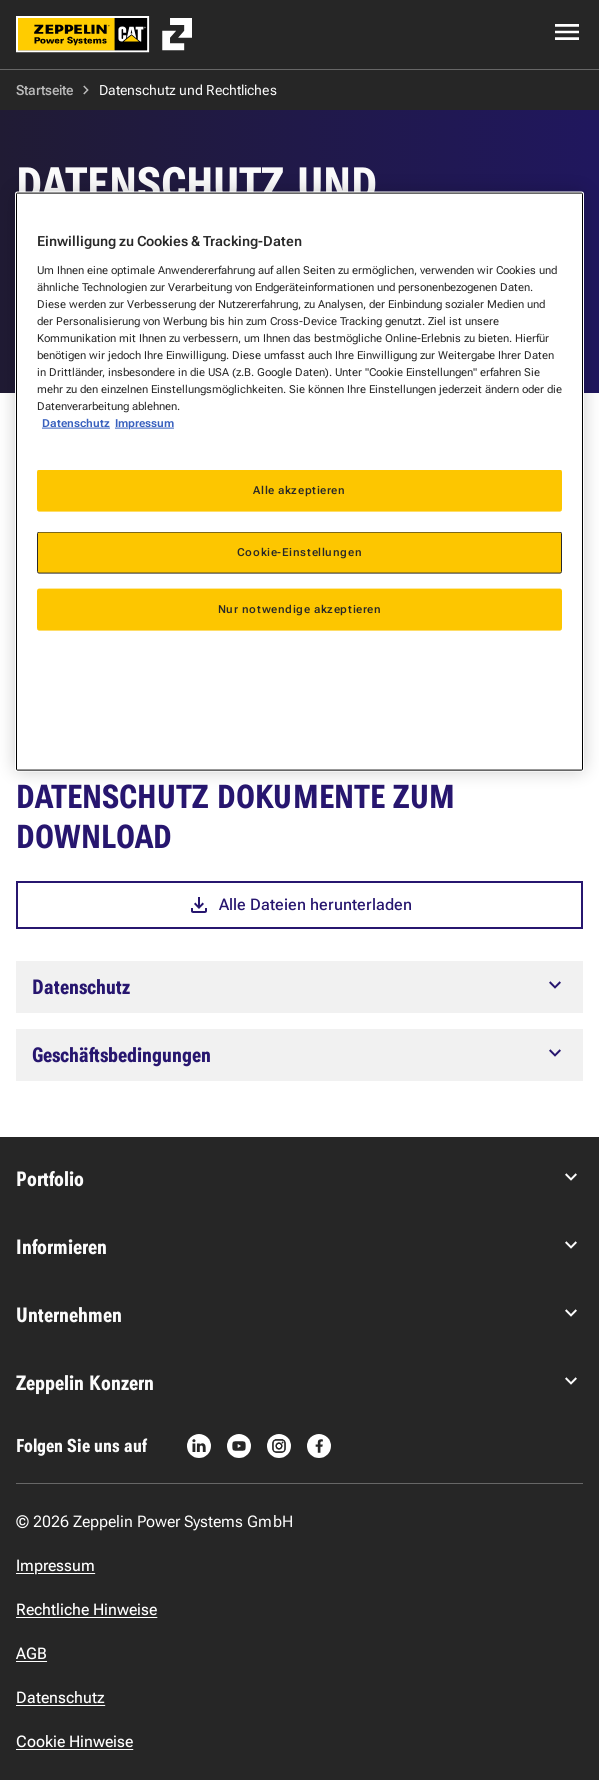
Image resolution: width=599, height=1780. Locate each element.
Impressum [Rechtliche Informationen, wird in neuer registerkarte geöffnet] (144, 423)
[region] (299, 482)
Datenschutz (76, 423)
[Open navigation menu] (567, 32)
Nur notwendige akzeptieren (300, 609)
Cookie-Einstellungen (299, 552)
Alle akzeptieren (299, 490)
